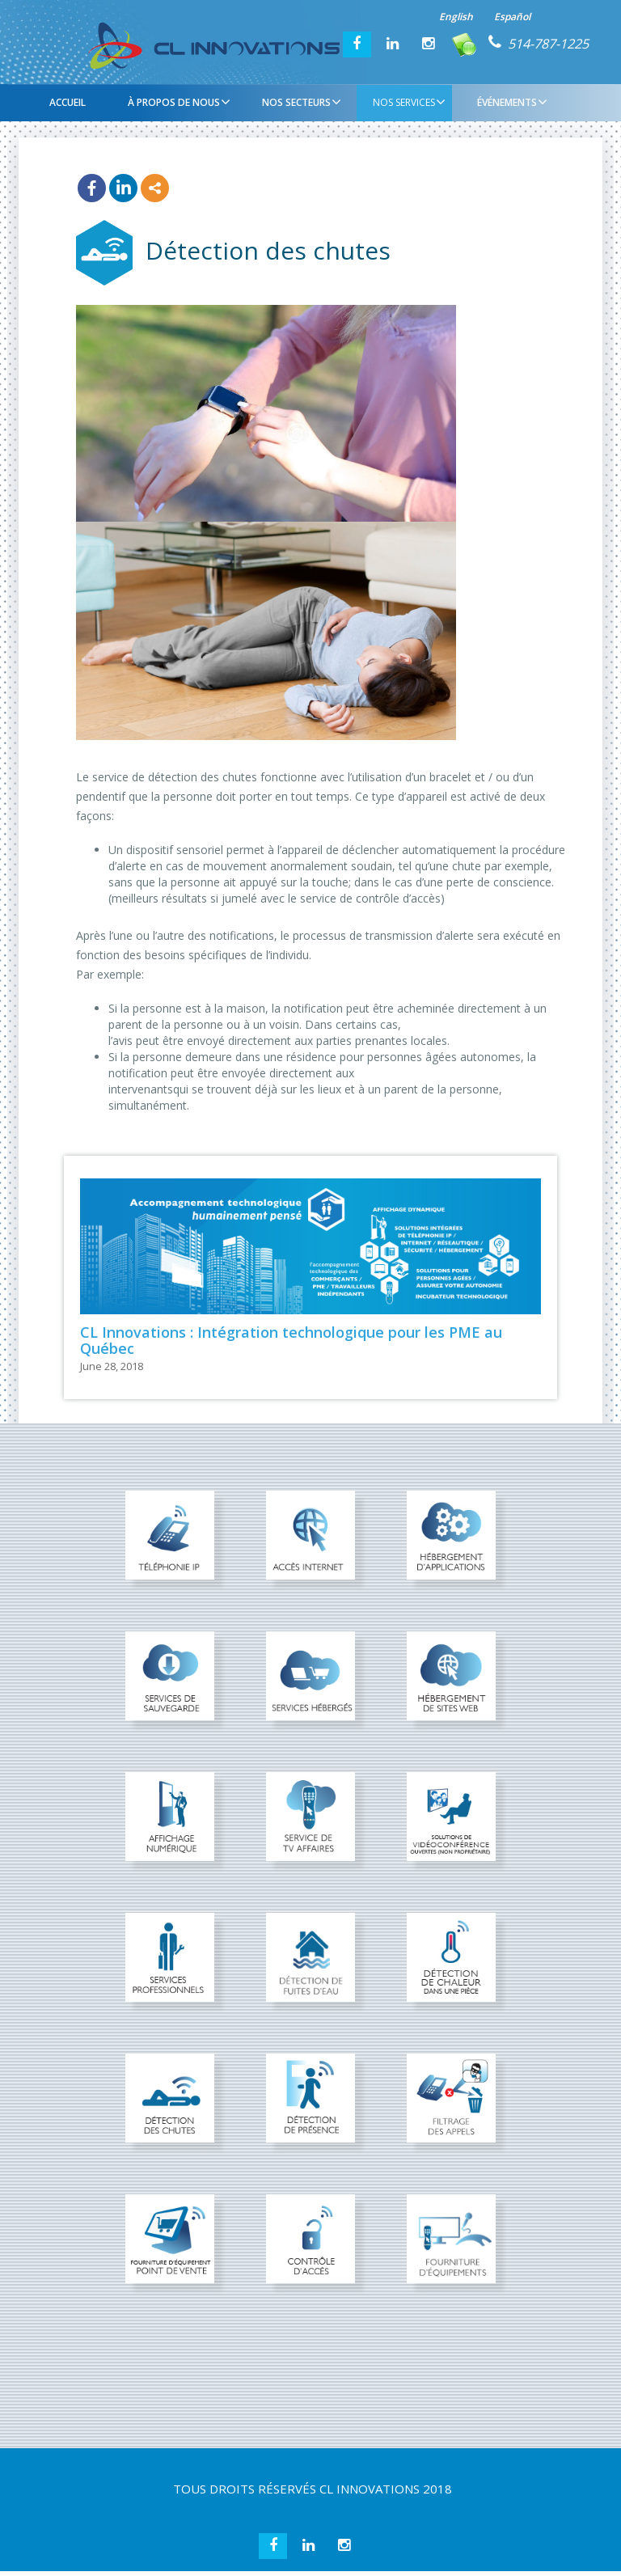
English (456, 16)
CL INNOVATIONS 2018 (385, 2489)
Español (512, 16)
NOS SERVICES (407, 102)
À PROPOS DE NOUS (177, 102)
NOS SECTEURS (299, 102)
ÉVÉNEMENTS (510, 102)
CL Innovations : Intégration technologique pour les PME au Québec (291, 1340)
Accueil (67, 102)
